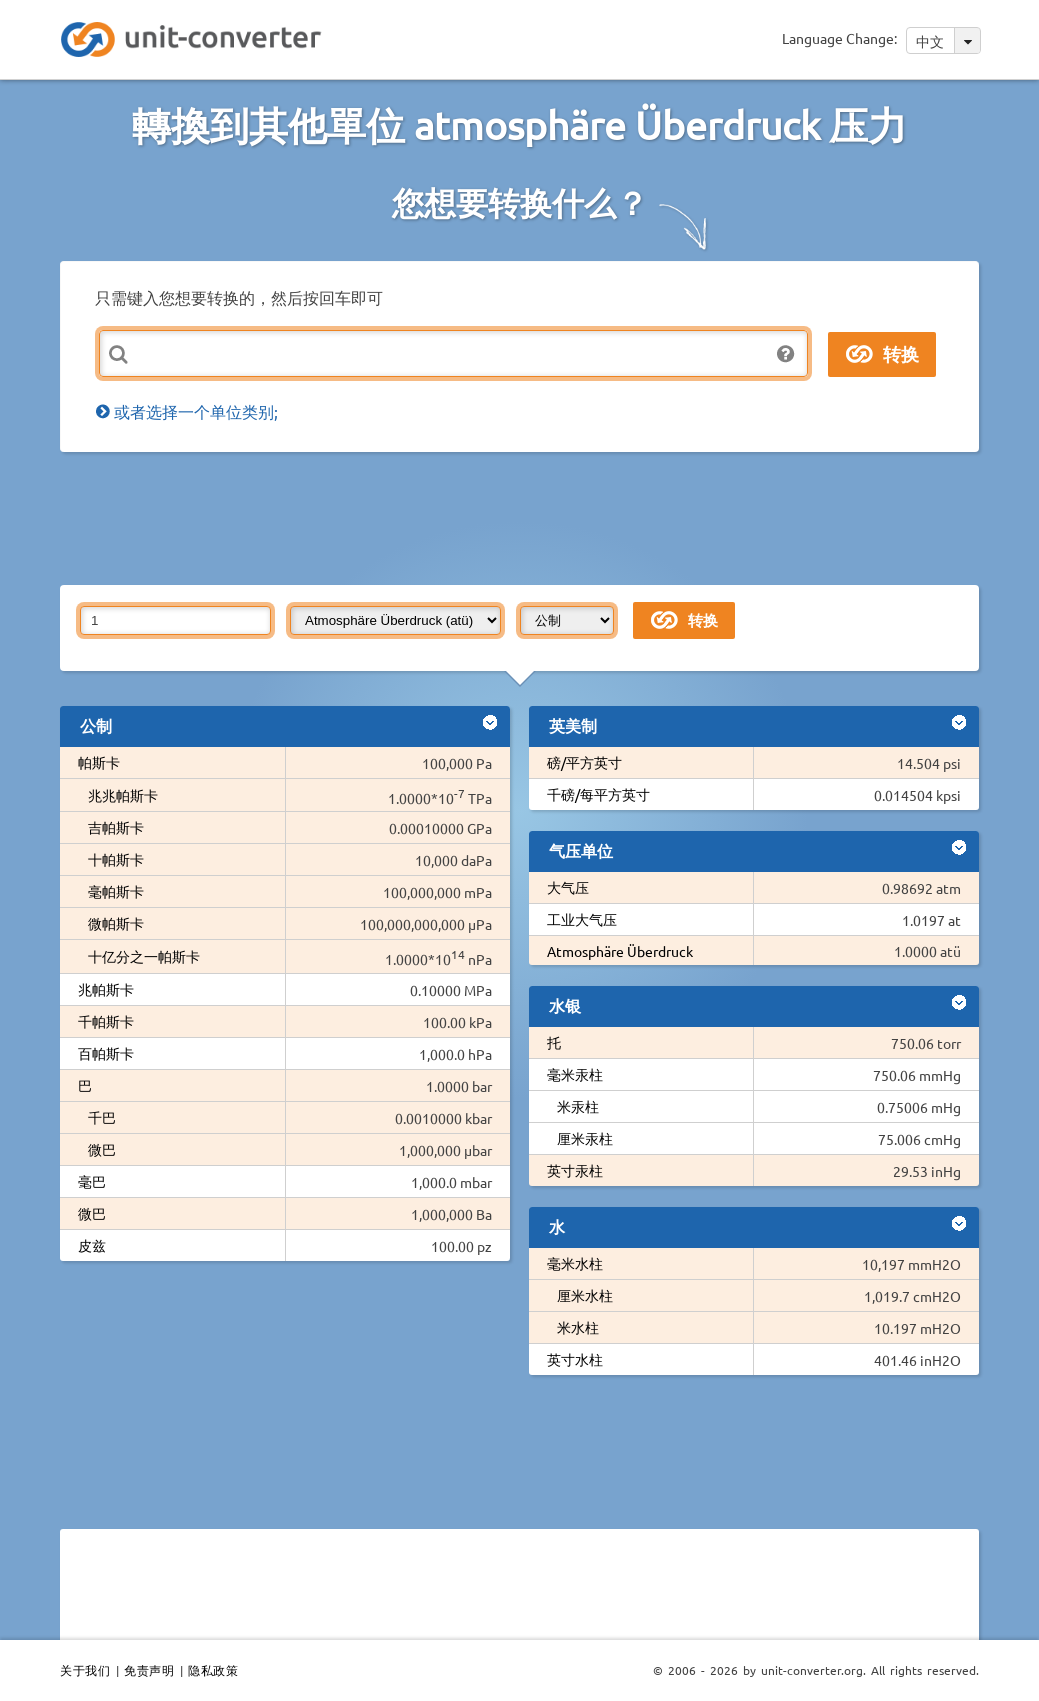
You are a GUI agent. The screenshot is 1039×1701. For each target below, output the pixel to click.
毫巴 (92, 1181)
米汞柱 (578, 1106)
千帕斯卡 (106, 1021)
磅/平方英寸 (584, 762)
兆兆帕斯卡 (123, 795)
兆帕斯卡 (106, 989)
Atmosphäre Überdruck (620, 951)
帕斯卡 (99, 762)
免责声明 (149, 1670)
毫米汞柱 (575, 1074)
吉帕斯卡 (116, 827)
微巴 (102, 1149)
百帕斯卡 (106, 1053)
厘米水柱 (585, 1295)
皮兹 (92, 1245)
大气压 (568, 887)
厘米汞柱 (585, 1138)
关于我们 (85, 1670)
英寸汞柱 (575, 1170)
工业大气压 (582, 919)
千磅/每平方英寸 (598, 794)
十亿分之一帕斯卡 (144, 956)
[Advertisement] (545, 517)
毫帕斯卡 (116, 891)
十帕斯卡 (116, 859)
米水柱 (578, 1327)
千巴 (102, 1117)
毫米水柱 (575, 1263)
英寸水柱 (575, 1359)
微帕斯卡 (116, 923)
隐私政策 (213, 1670)
